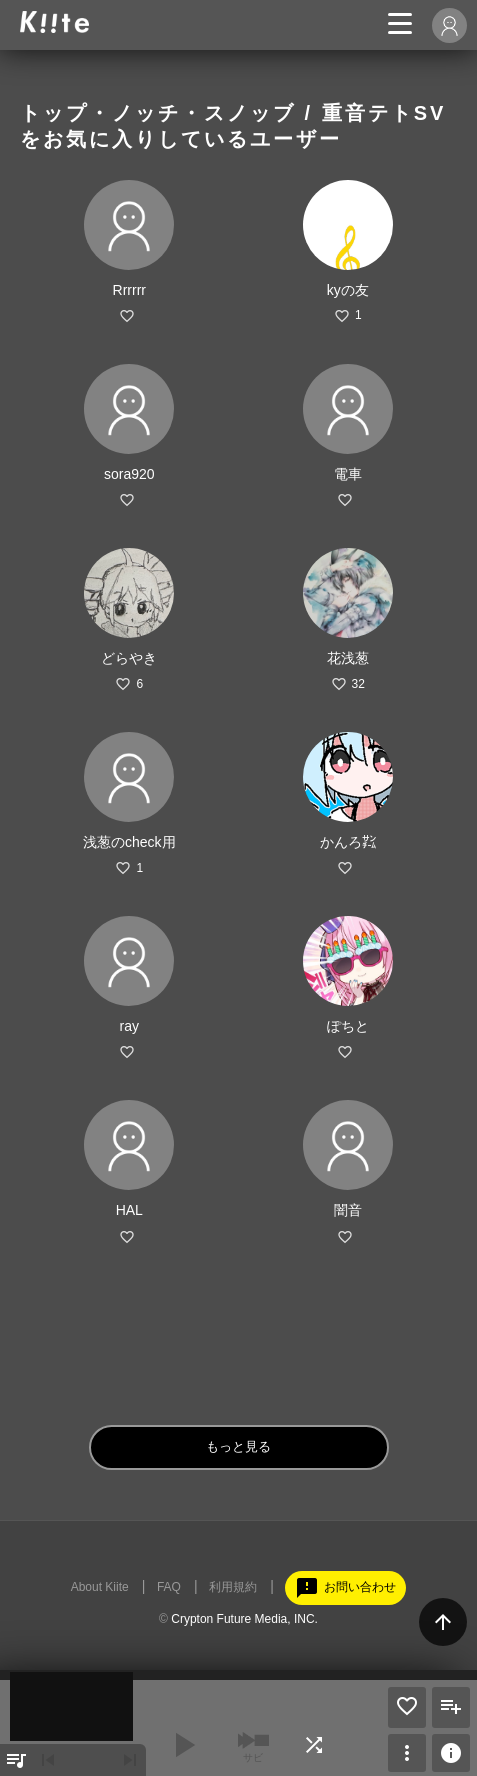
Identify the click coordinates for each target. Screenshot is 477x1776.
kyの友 (348, 290)
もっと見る (238, 1446)
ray (129, 1026)
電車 (348, 474)
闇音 (348, 1210)
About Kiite (100, 1587)
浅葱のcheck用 (129, 842)
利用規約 (233, 1587)
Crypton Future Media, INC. (244, 1619)
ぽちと (348, 1026)
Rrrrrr (129, 290)
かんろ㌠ (348, 842)
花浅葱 (348, 658)
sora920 (129, 474)
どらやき (129, 658)
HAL (129, 1210)
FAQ (169, 1587)
